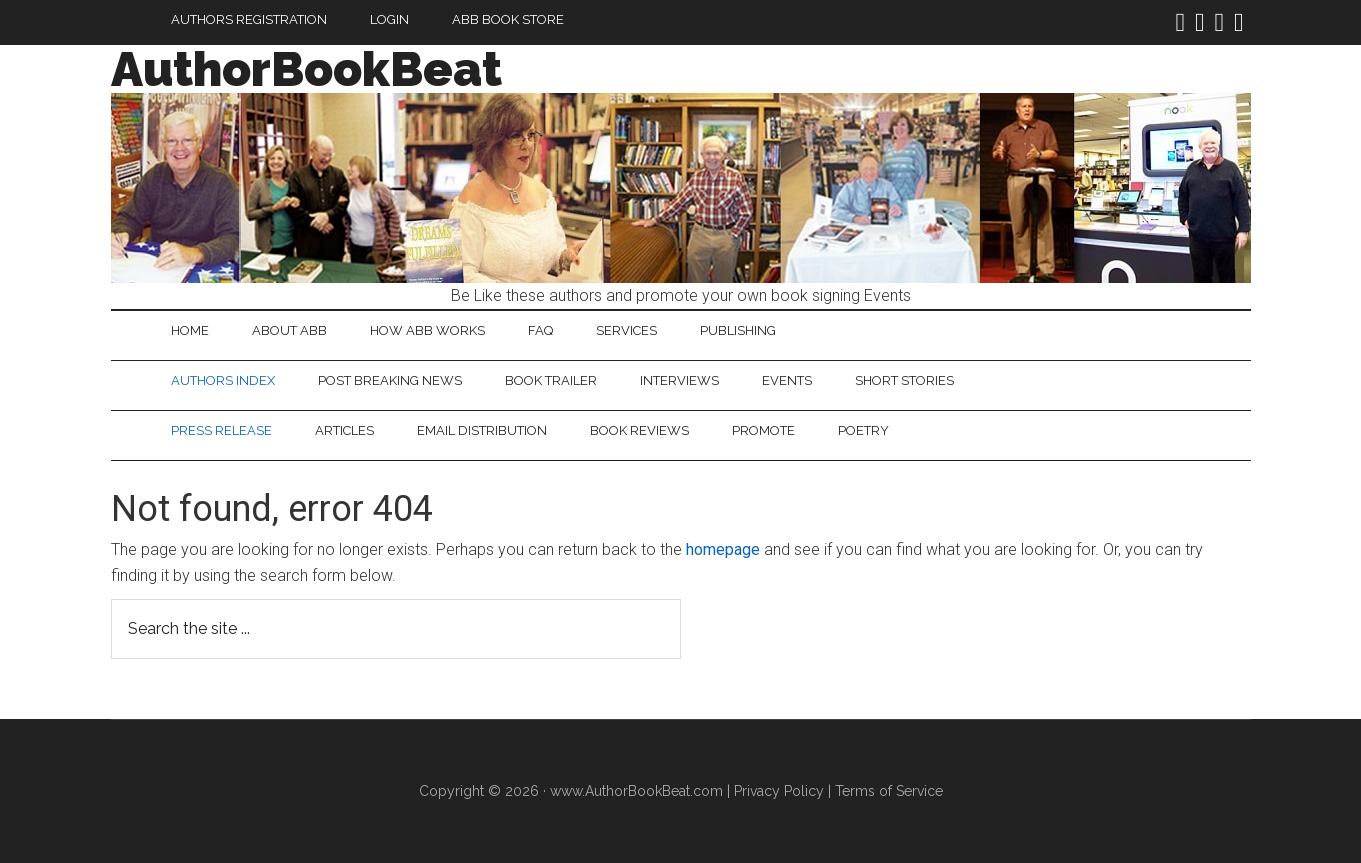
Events (787, 380)
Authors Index (223, 380)
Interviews (679, 380)
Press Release (221, 430)
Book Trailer (551, 380)
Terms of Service (889, 791)
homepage (723, 549)
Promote (763, 430)
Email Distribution (482, 430)
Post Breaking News (390, 380)
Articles (344, 430)
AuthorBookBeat (306, 69)
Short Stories (904, 380)
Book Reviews (639, 430)
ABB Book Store (508, 19)
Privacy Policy (779, 791)
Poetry (863, 430)
